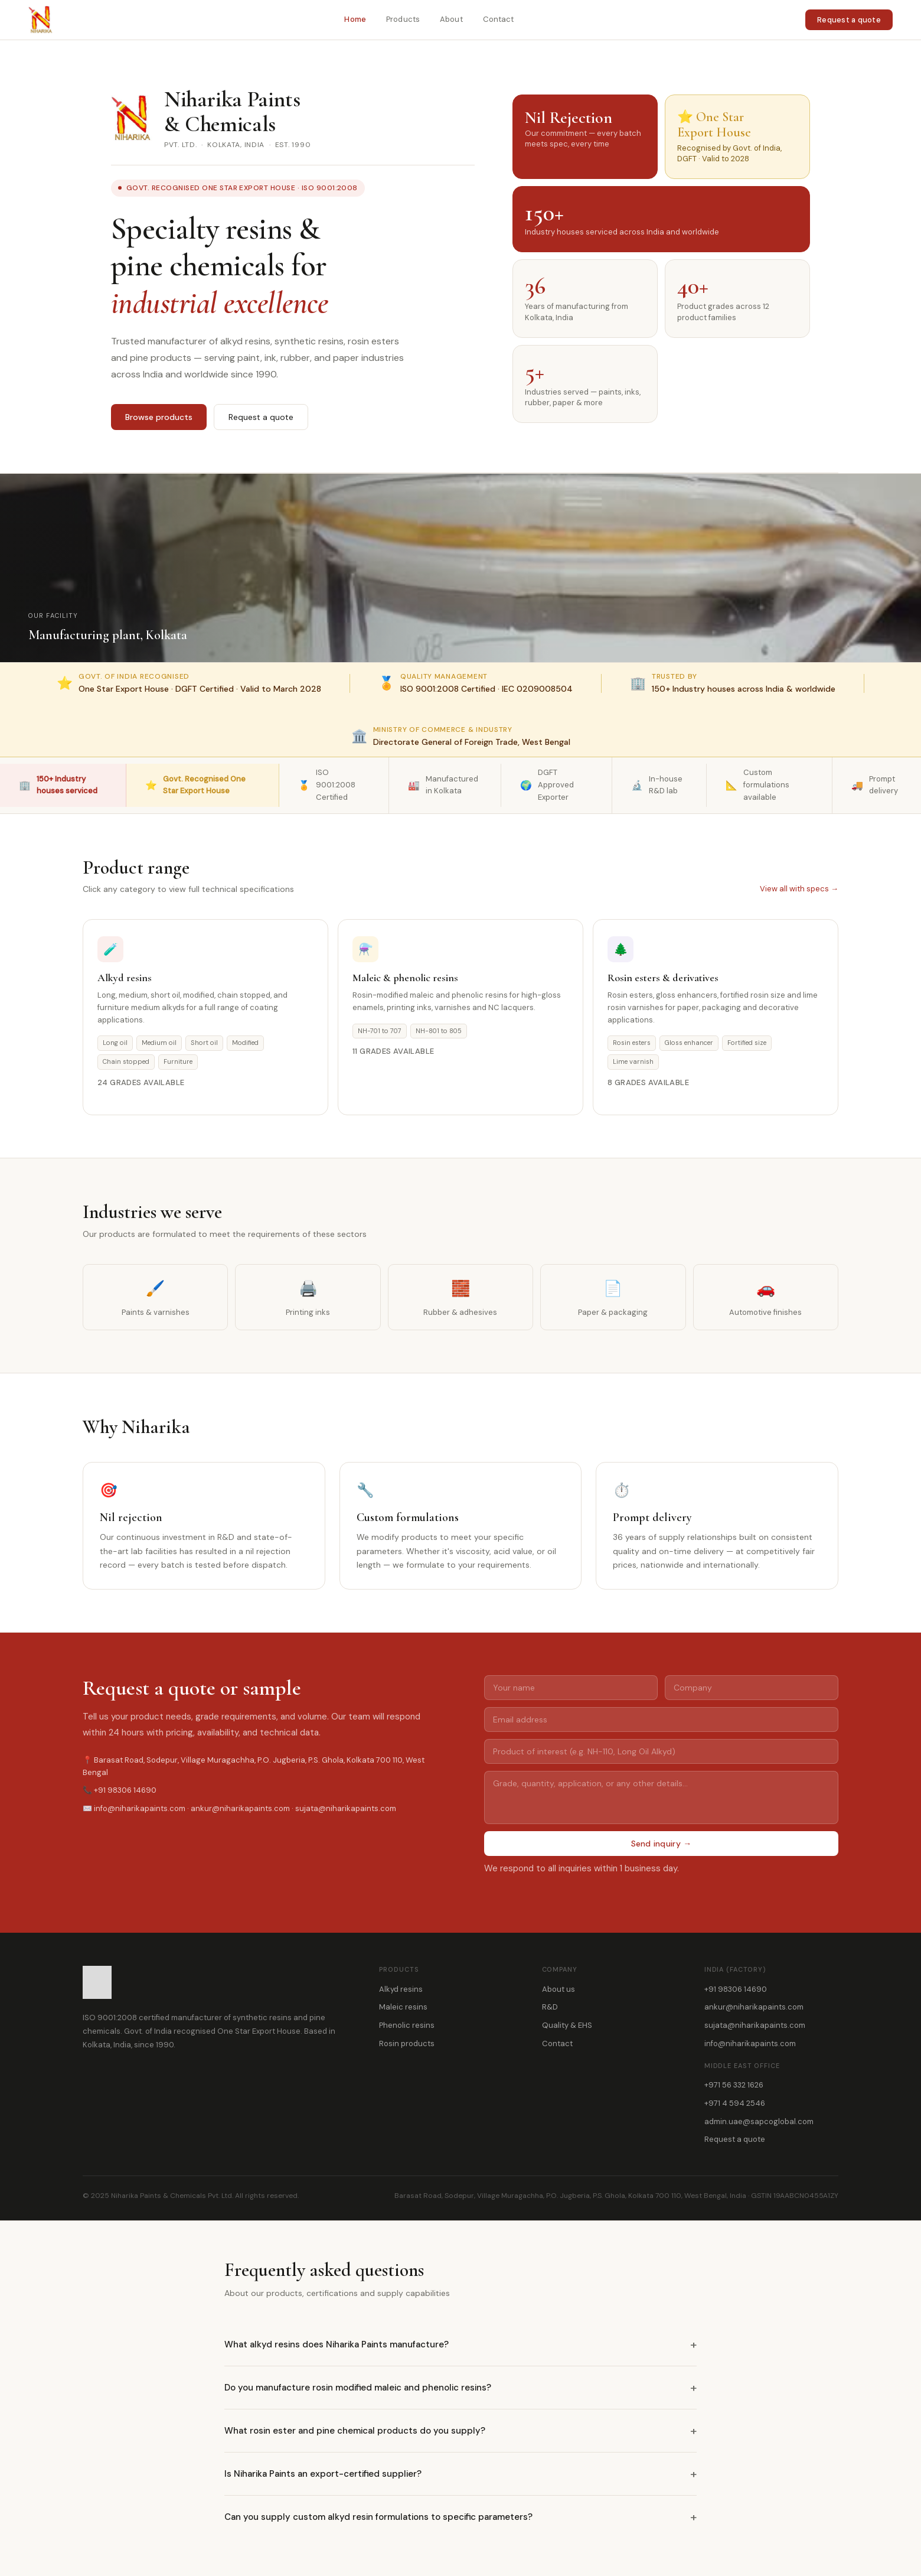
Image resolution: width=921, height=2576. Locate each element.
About (451, 19)
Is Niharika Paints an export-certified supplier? (460, 2473)
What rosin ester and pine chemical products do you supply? (460, 2430)
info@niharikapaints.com (750, 2043)
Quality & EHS (567, 2025)
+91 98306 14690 (735, 1989)
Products (403, 19)
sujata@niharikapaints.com (754, 2025)
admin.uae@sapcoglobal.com (759, 2121)
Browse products (158, 417)
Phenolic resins (407, 2025)
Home (355, 19)
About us (558, 1989)
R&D (550, 2007)
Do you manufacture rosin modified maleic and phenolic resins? (460, 2387)
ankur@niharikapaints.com (754, 2007)
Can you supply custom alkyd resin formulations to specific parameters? (460, 2516)
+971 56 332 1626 (733, 2085)
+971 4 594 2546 (734, 2103)
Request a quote (849, 20)
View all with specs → (799, 889)
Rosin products (407, 2043)
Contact (498, 19)
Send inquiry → (661, 1843)
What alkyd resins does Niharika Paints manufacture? (460, 2344)
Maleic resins (403, 2007)
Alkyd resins (401, 1989)
